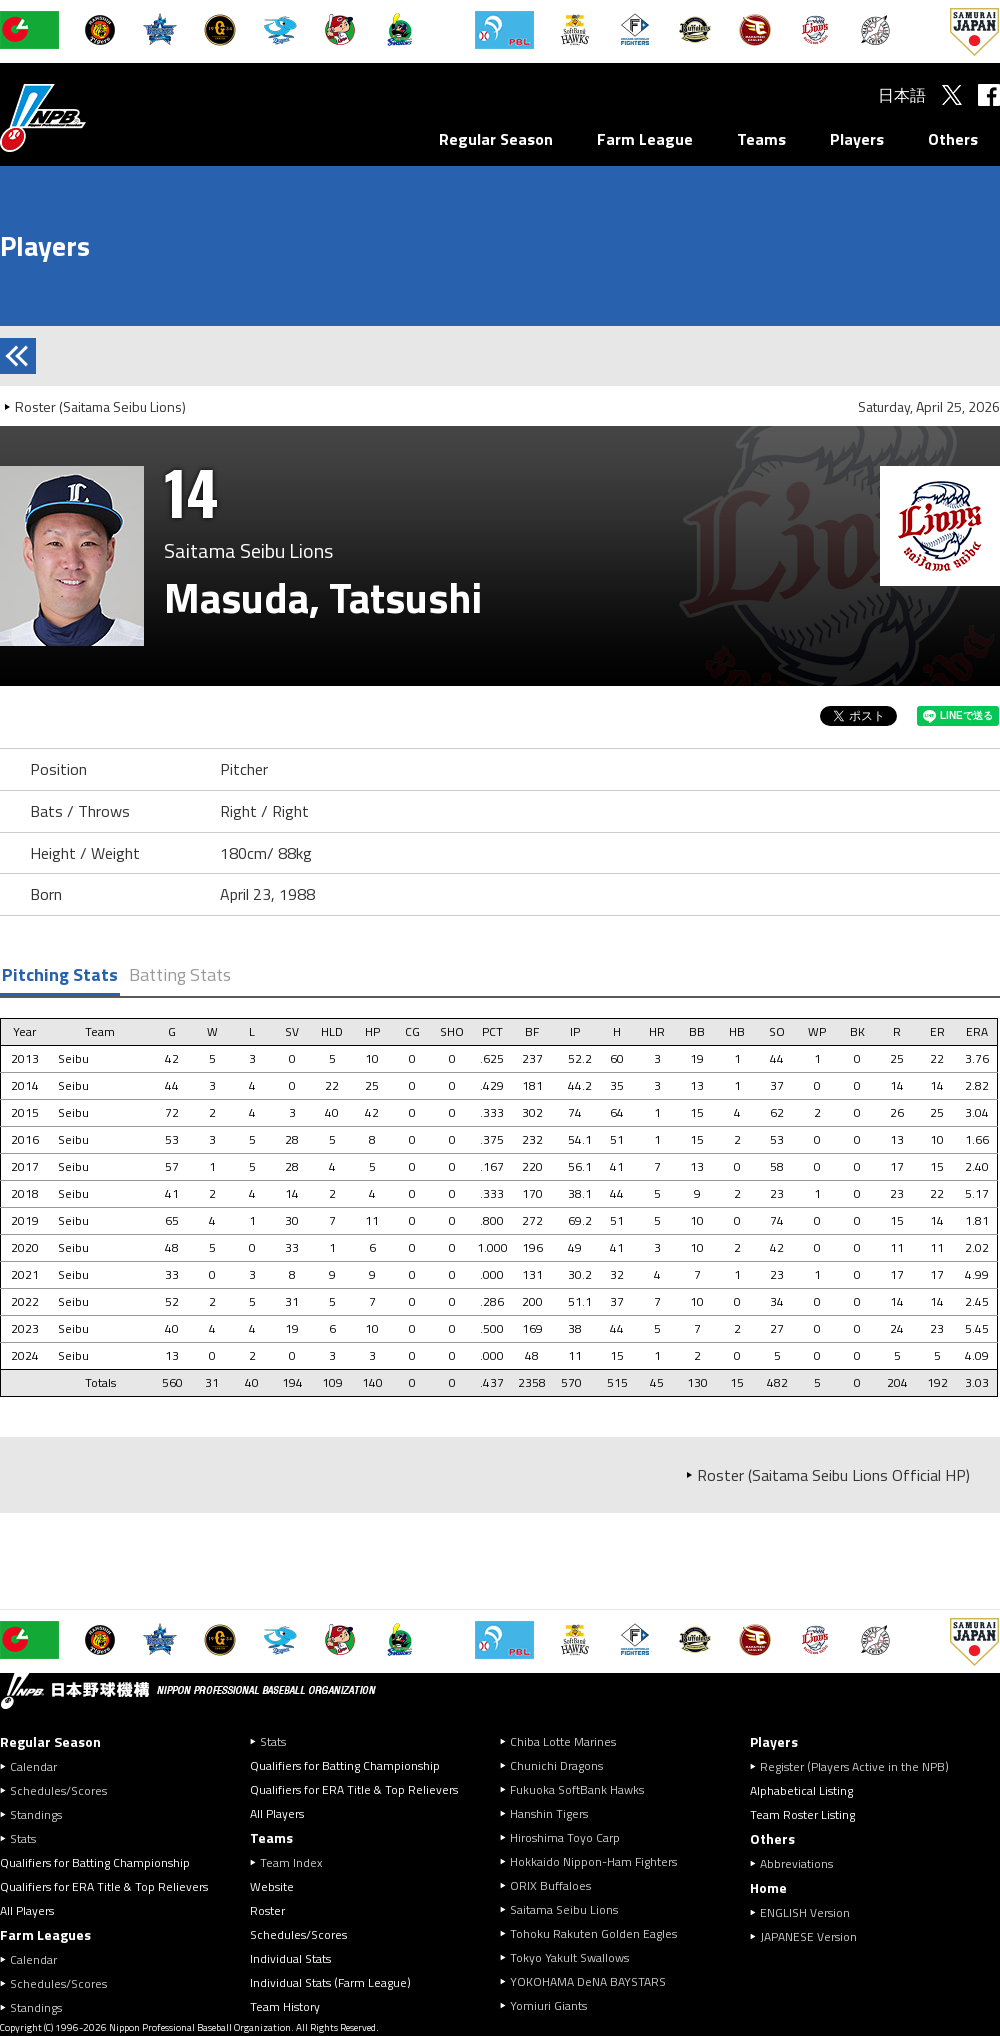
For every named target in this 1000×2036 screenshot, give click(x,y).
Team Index (291, 1862)
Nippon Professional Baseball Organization (93, 117)
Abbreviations (796, 1863)
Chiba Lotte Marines (563, 1741)
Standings (36, 1814)
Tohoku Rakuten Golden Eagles (593, 1933)
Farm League (645, 139)
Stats (23, 1838)
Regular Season (496, 139)
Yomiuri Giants (548, 2005)
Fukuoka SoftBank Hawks (577, 1789)
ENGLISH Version (805, 1912)
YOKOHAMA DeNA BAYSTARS (588, 1981)
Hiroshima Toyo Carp (565, 1837)
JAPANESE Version (808, 1936)
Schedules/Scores (58, 1790)
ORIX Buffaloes (550, 1885)
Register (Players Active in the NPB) (860, 1766)
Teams (761, 139)
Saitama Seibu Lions (564, 1909)
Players (857, 139)
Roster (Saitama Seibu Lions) (100, 406)
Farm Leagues (45, 1934)
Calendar (33, 1766)
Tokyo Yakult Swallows (569, 1957)
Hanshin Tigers (549, 1813)
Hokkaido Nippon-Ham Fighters (593, 1861)
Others (953, 139)
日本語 (902, 95)
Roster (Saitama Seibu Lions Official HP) (833, 1475)
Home (768, 1887)
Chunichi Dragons (556, 1765)
